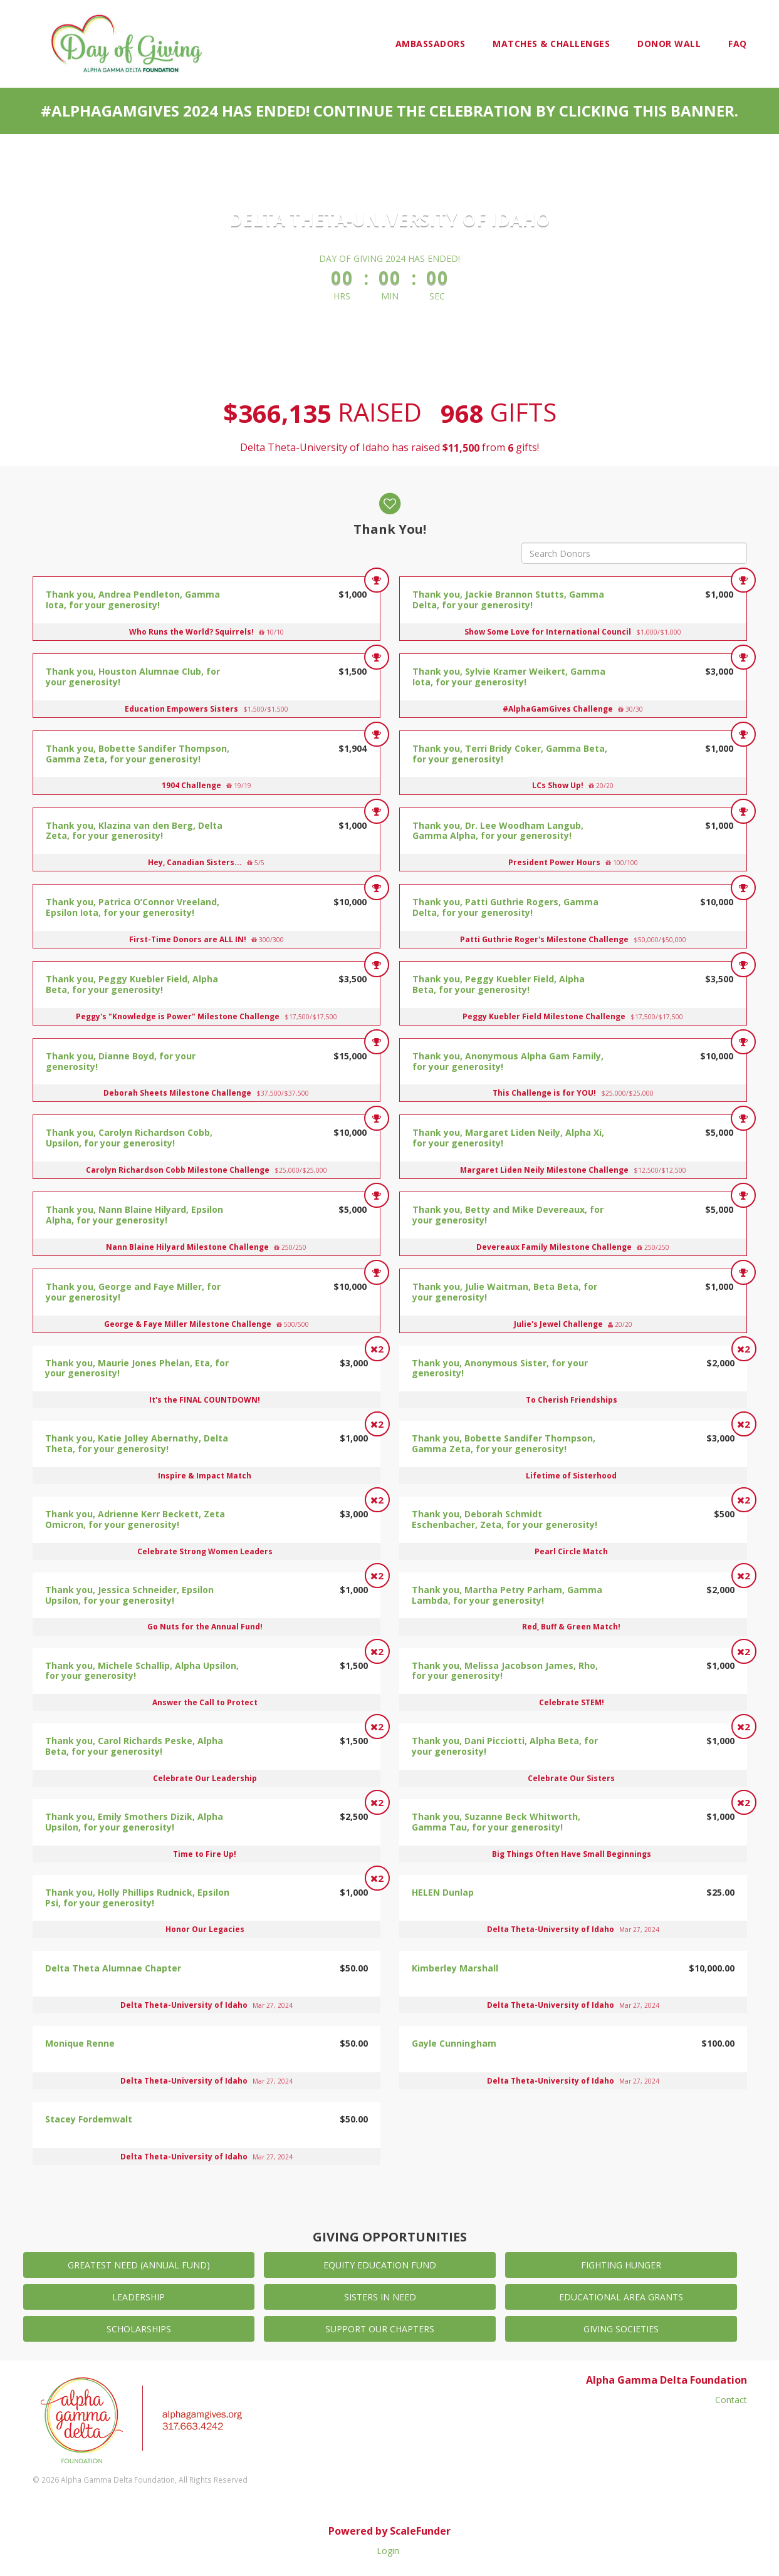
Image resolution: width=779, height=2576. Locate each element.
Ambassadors (430, 43)
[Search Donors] (634, 553)
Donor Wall (669, 43)
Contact (731, 2400)
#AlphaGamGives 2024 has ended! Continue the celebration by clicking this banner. (389, 110)
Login (388, 2551)
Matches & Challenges (551, 43)
